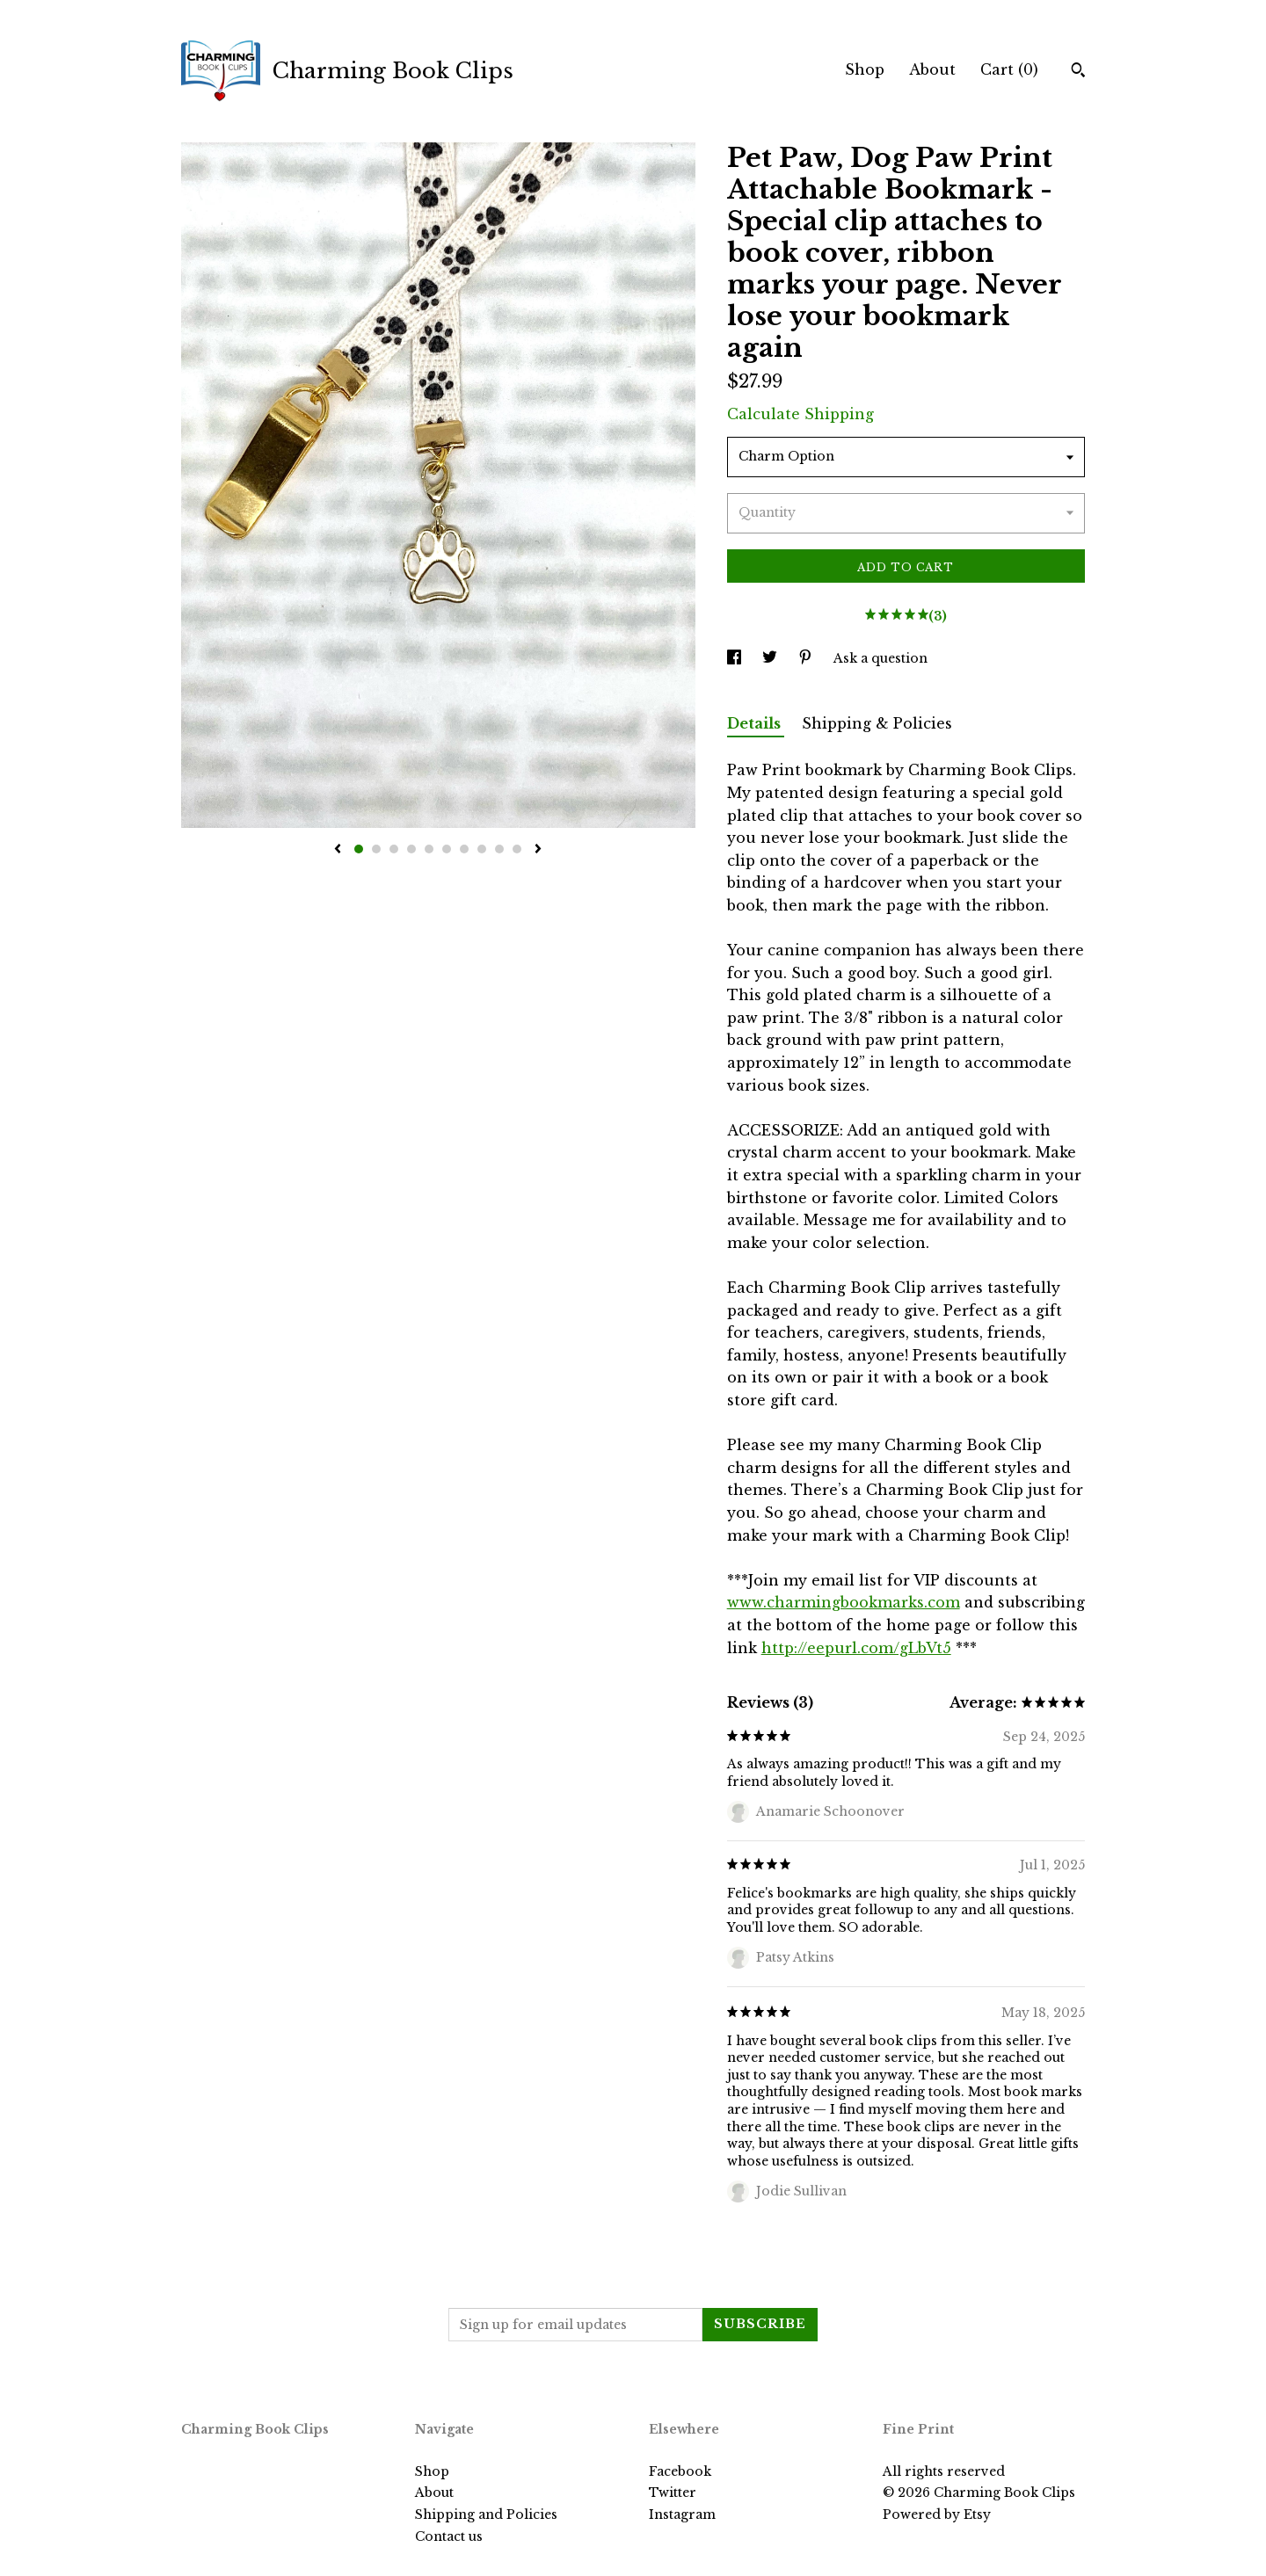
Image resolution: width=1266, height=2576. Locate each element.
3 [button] (393, 849)
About (932, 69)
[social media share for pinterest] (807, 658)
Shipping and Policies (486, 2514)
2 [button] (376, 849)
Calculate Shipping (800, 414)
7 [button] (464, 849)
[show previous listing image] (337, 850)
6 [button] (446, 849)
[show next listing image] (538, 850)
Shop (864, 69)
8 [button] (481, 849)
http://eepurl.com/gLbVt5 (856, 1648)
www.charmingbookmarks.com (843, 1602)
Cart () (1009, 69)
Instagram (682, 2514)
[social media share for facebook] (736, 658)
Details (755, 723)
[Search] (1078, 72)
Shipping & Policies (877, 723)
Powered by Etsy (937, 2514)
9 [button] (499, 849)
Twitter (672, 2492)
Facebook (680, 2471)
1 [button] (358, 849)
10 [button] (517, 849)
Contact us (449, 2536)
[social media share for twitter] (771, 658)
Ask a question (880, 658)
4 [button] (411, 849)
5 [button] (429, 849)
